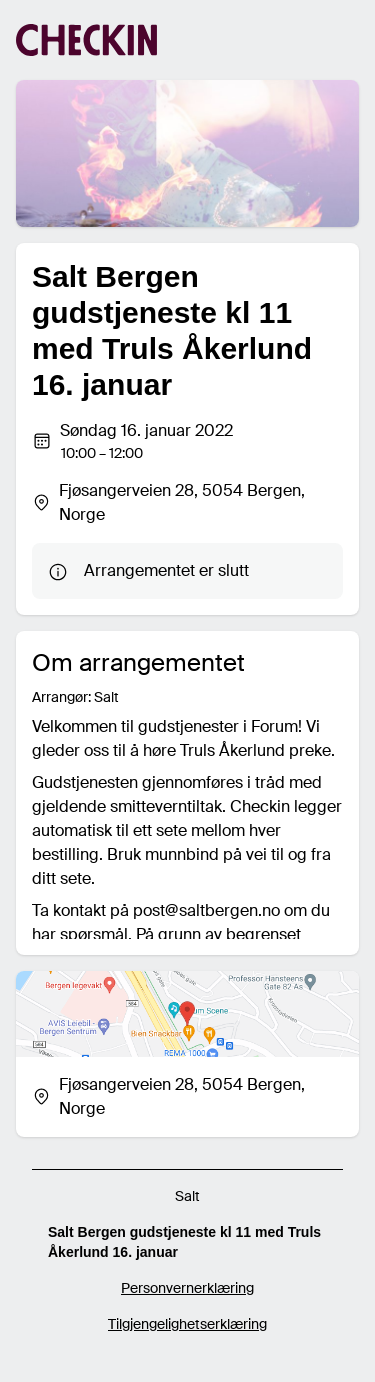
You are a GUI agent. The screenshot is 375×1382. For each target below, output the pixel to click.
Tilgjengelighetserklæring (187, 1324)
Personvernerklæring (187, 1288)
